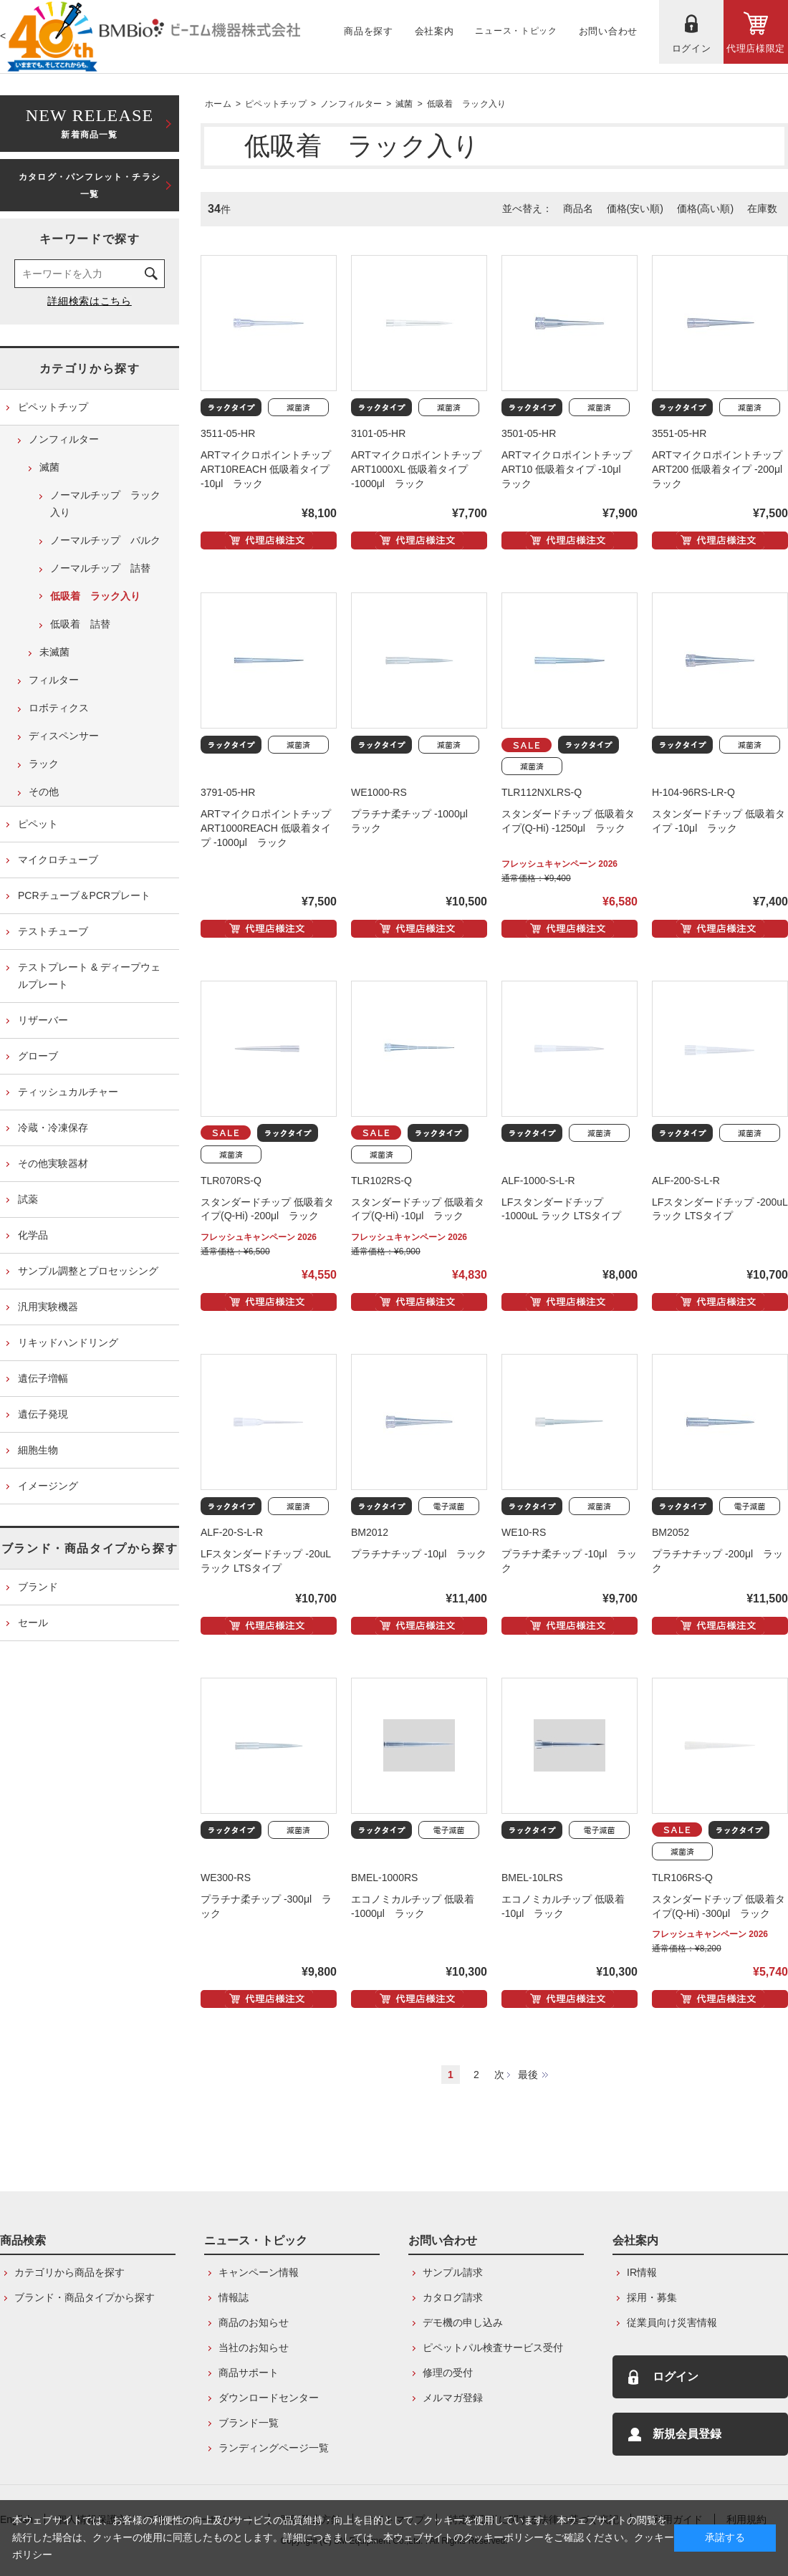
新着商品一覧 (89, 122)
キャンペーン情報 (258, 2272)
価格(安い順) (635, 208)
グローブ (38, 1056)
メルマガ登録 (453, 2397)
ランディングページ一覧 (273, 2448)
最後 (528, 2074)
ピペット (38, 824)
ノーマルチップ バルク (105, 540)
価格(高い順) (705, 208)
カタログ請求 (453, 2297)
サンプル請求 (453, 2272)
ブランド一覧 (248, 2422)
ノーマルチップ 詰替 (100, 568)
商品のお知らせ (253, 2322)
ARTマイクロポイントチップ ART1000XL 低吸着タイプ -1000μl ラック (416, 469)
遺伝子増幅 (43, 1378)
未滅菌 (54, 652)
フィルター (54, 680)
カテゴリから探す (89, 368)
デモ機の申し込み (463, 2322)
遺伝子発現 (43, 1414)
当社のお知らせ (253, 2347)
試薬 (28, 1199)
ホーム (218, 104)
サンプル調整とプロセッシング (88, 1271)
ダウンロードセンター (268, 2397)
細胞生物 (38, 1450)
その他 (44, 791)
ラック (44, 763)
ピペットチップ (276, 104)
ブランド (38, 1586)
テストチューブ (53, 931)
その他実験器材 (53, 1163)
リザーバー (43, 1020)
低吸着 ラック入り (466, 104)
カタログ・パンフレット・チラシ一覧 (89, 185)
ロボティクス (59, 707)
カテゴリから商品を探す (69, 2272)
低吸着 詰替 (80, 624)
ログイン (675, 2376)
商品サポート (248, 2372)
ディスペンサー (64, 735)
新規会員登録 (687, 2434)
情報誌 (233, 2297)
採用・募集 (652, 2297)
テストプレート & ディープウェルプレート (89, 975)
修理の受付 (448, 2372)
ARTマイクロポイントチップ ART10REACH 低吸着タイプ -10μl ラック (266, 469)
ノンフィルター (351, 104)
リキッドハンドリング (68, 1342)
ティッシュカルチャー (68, 1091)
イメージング (48, 1485)
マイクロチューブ (58, 859)
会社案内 (635, 2240)
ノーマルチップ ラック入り (105, 503)
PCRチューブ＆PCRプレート (84, 895)
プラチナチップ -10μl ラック (418, 1553)
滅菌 (404, 104)
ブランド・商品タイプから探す (89, 1548)
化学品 (33, 1235)
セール (33, 1622)
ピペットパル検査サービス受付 (493, 2347)
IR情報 (642, 2272)
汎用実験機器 (48, 1306)
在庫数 (762, 208)
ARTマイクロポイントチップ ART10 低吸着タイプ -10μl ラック (566, 469)
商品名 (578, 208)
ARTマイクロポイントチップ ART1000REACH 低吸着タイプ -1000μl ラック (266, 828)
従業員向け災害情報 (672, 2322)
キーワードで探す (89, 239)
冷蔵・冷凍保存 (53, 1127)
